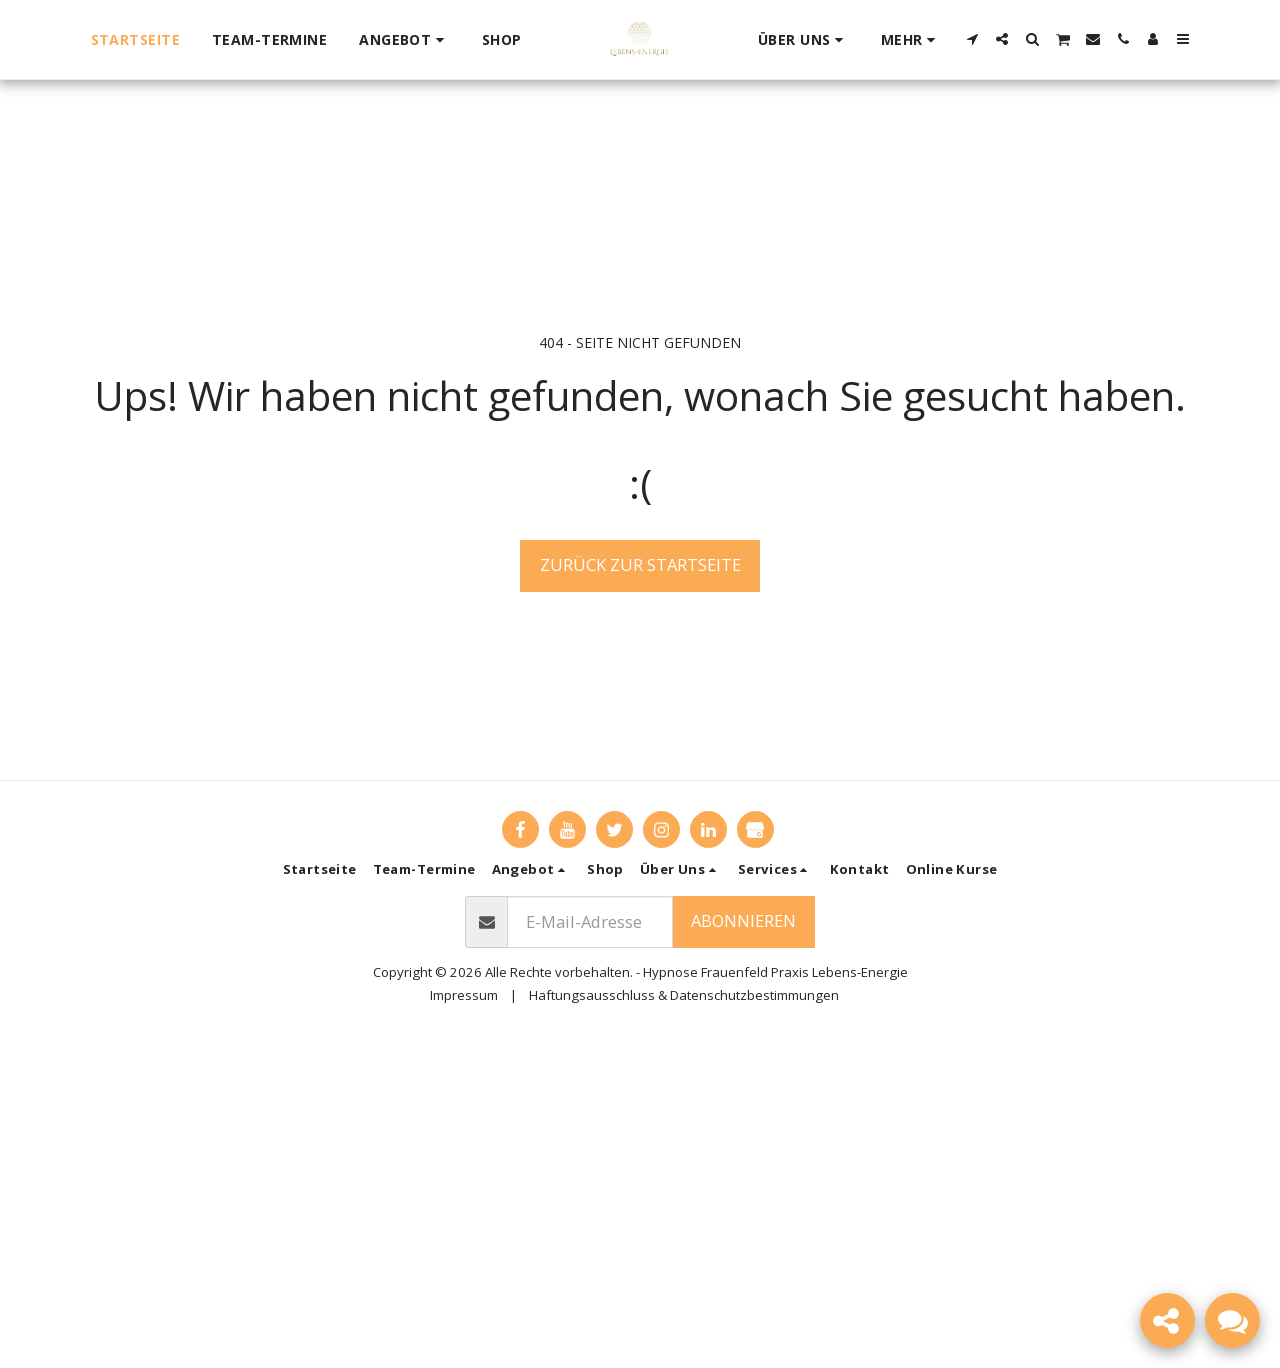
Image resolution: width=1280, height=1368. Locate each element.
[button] (404, 40)
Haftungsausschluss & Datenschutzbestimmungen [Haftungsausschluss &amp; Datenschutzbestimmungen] (684, 995)
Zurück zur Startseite (640, 564)
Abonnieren (743, 920)
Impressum (464, 995)
